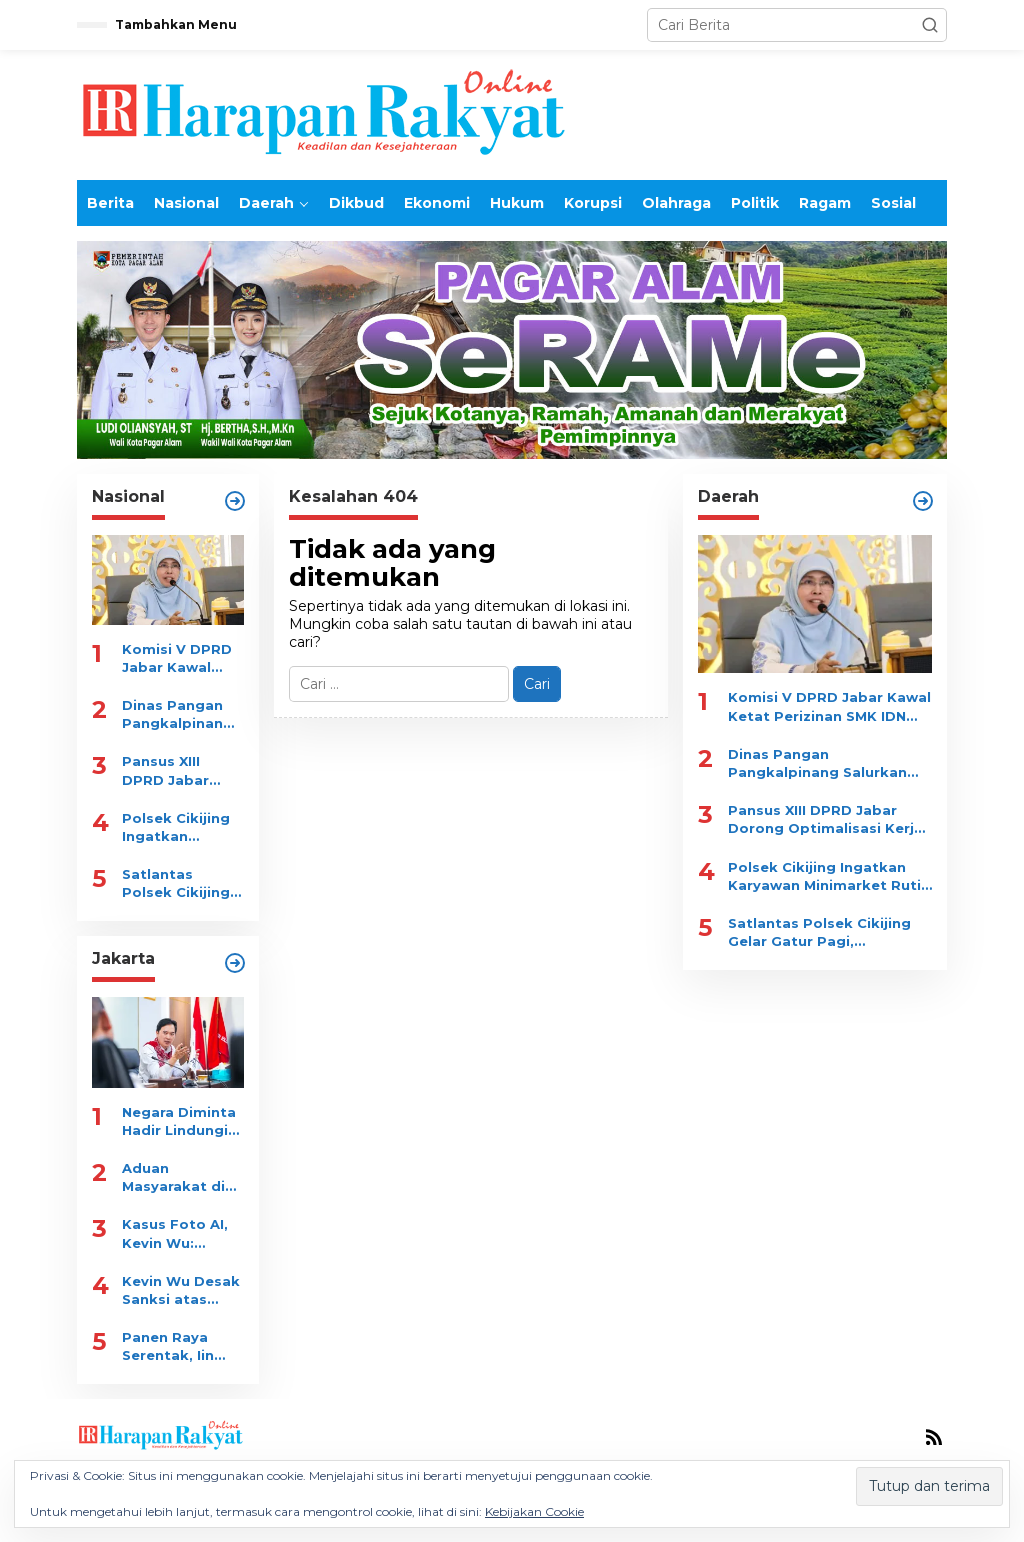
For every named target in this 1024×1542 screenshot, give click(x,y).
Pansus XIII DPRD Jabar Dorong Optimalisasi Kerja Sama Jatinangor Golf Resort (180, 770)
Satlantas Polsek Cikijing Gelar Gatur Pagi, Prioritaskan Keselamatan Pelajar (176, 883)
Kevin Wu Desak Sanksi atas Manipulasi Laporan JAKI (181, 1290)
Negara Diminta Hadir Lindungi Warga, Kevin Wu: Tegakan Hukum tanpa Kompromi (179, 1121)
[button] (930, 25)
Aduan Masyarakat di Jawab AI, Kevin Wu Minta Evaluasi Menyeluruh (178, 1177)
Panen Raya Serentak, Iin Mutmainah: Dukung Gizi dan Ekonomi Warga (182, 1346)
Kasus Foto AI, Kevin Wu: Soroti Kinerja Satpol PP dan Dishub (175, 1233)
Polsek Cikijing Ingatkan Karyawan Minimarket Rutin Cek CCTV (179, 827)
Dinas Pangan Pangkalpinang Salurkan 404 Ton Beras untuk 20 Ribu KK (182, 714)
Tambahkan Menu (176, 24)
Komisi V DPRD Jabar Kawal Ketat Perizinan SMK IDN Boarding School (179, 658)
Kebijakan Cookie (534, 1511)
